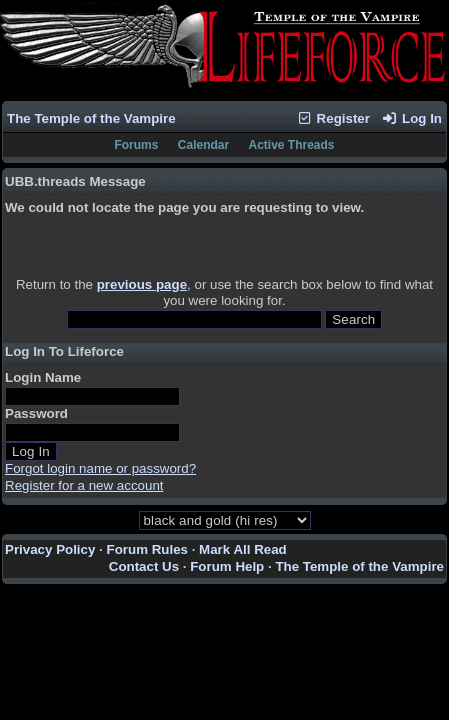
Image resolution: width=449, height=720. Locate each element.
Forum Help (227, 566)
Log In (412, 118)
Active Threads (292, 145)
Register (333, 118)
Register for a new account (84, 485)
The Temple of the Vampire (91, 118)
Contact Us (144, 566)
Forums (136, 145)
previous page (142, 284)
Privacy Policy (50, 549)
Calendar (203, 145)
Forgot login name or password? (100, 468)
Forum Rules (147, 549)
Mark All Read (243, 549)
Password (36, 413)
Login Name (43, 377)
